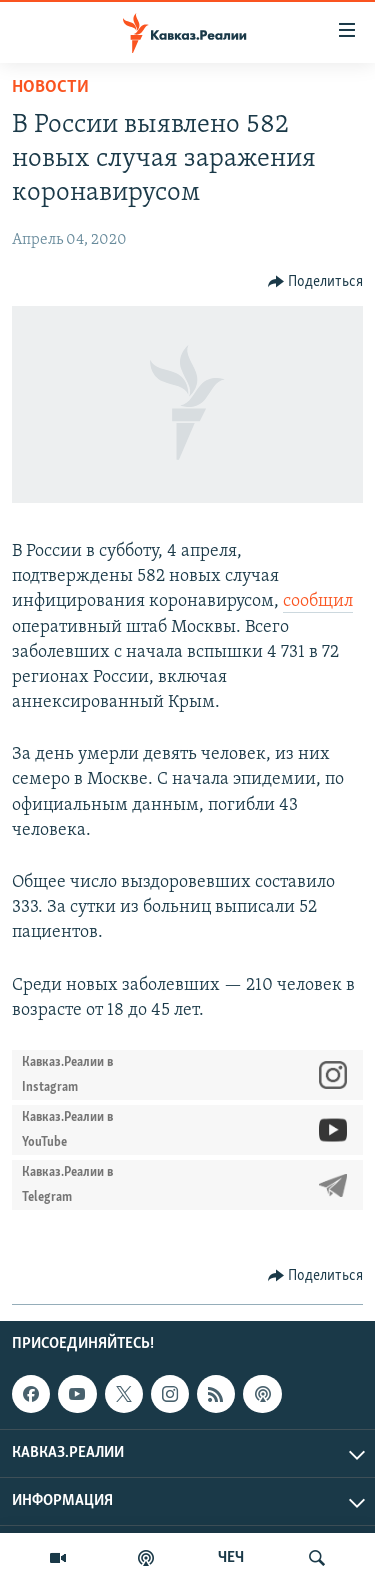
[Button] (316, 282)
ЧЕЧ (231, 1558)
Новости (50, 87)
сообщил (318, 601)
